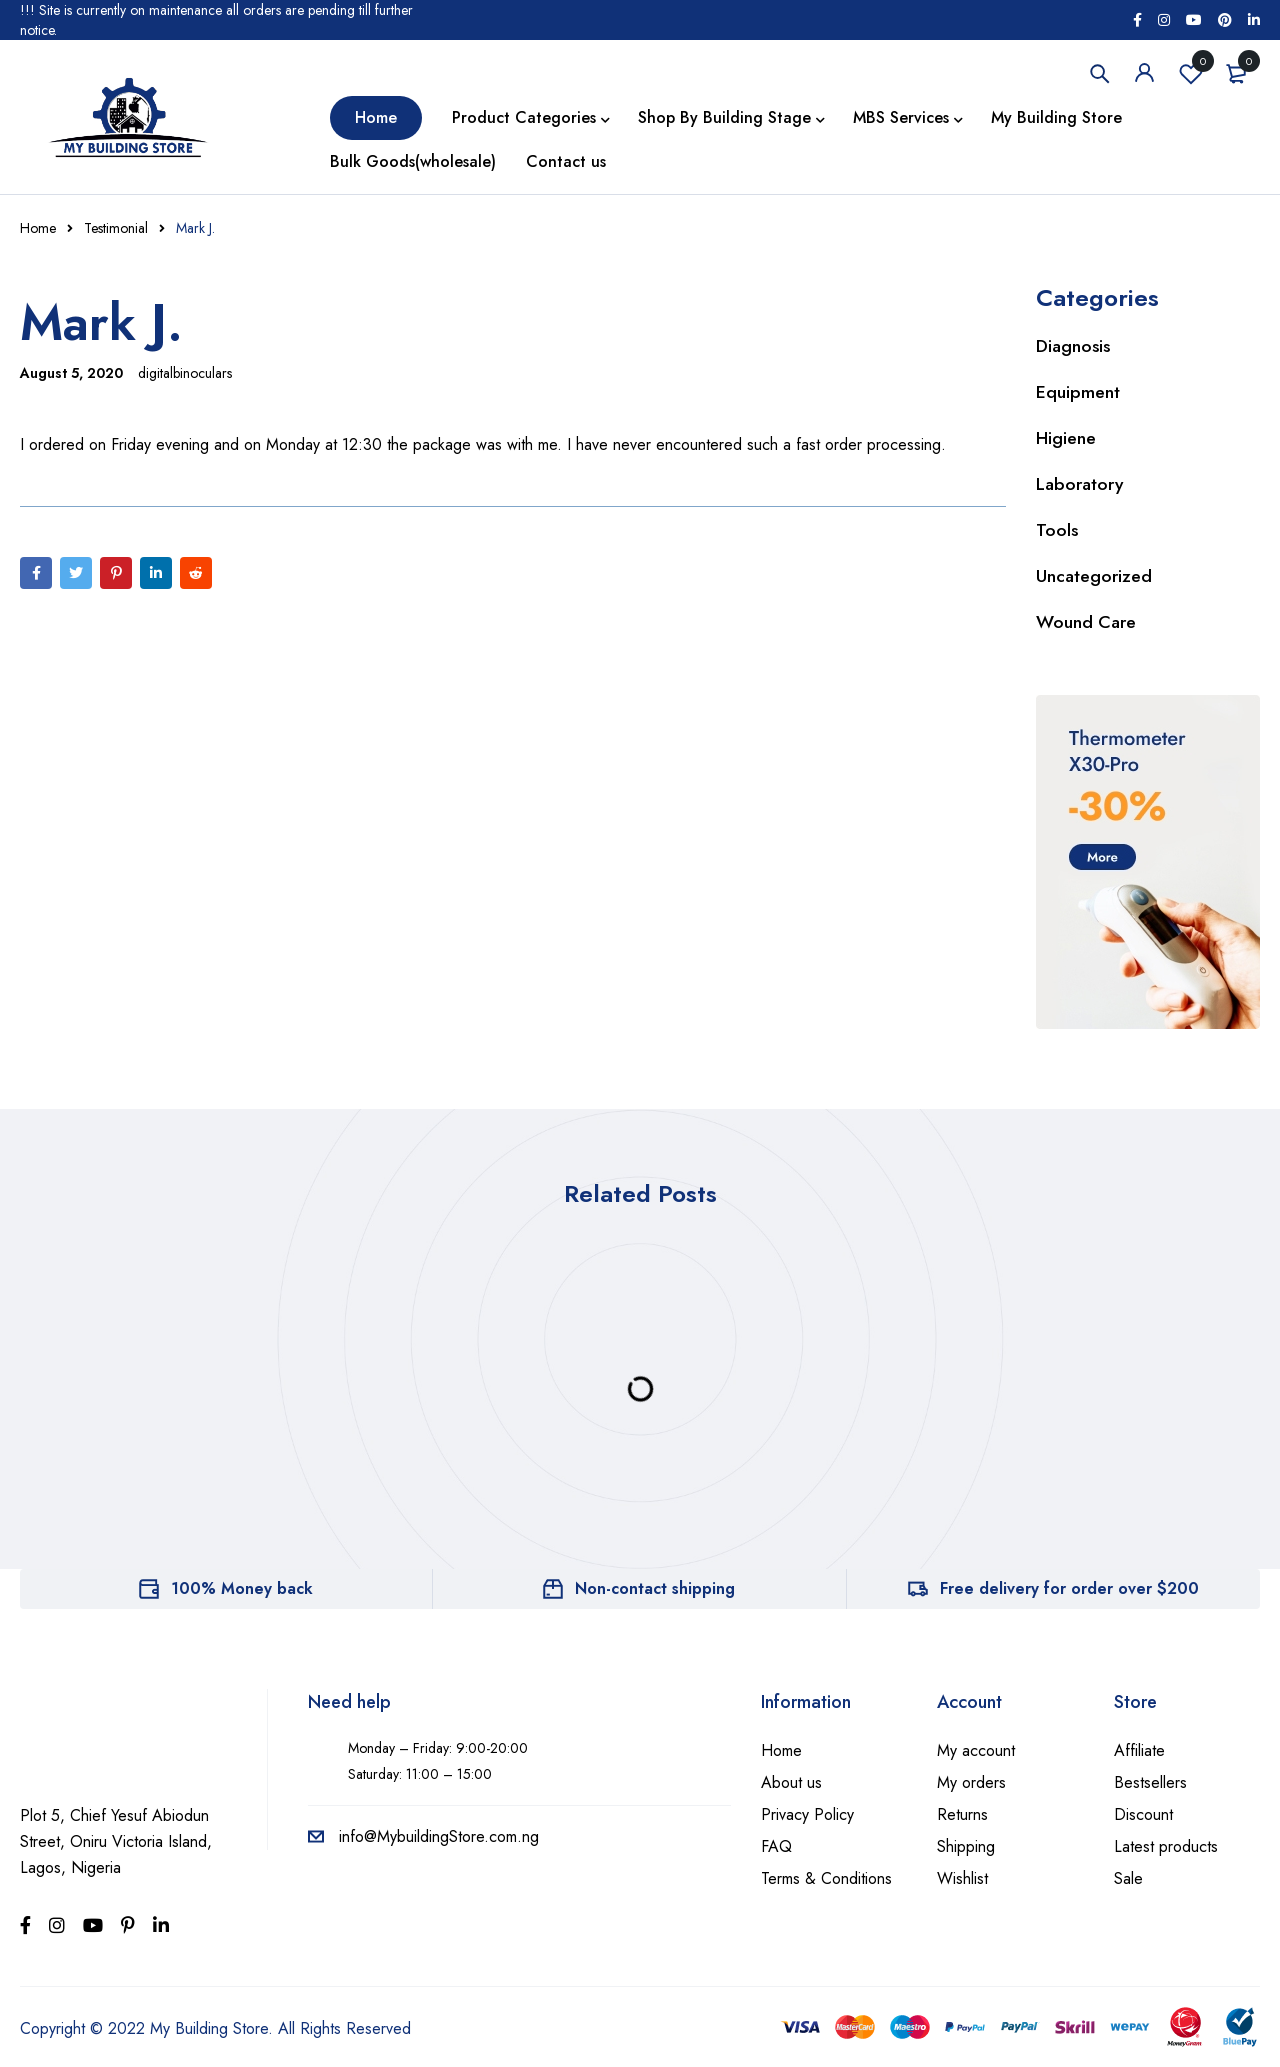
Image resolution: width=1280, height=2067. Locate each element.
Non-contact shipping (655, 1588)
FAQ (776, 1846)
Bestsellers (1150, 1782)
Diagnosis (1074, 346)
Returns (962, 1814)
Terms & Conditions (826, 1878)
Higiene (1066, 438)
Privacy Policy (807, 1814)
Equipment (1078, 392)
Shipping (966, 1846)
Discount (1143, 1814)
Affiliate (1139, 1750)
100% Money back (242, 1588)
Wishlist (1191, 73)
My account (976, 1750)
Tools (1057, 530)
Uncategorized (1094, 576)
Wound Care (1086, 622)
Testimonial (116, 228)
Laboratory (1081, 484)
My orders (971, 1782)
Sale (1128, 1878)
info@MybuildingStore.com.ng (423, 1836)
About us (791, 1782)
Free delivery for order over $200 (1069, 1588)
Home (38, 228)
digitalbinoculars (185, 373)
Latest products (1166, 1846)
